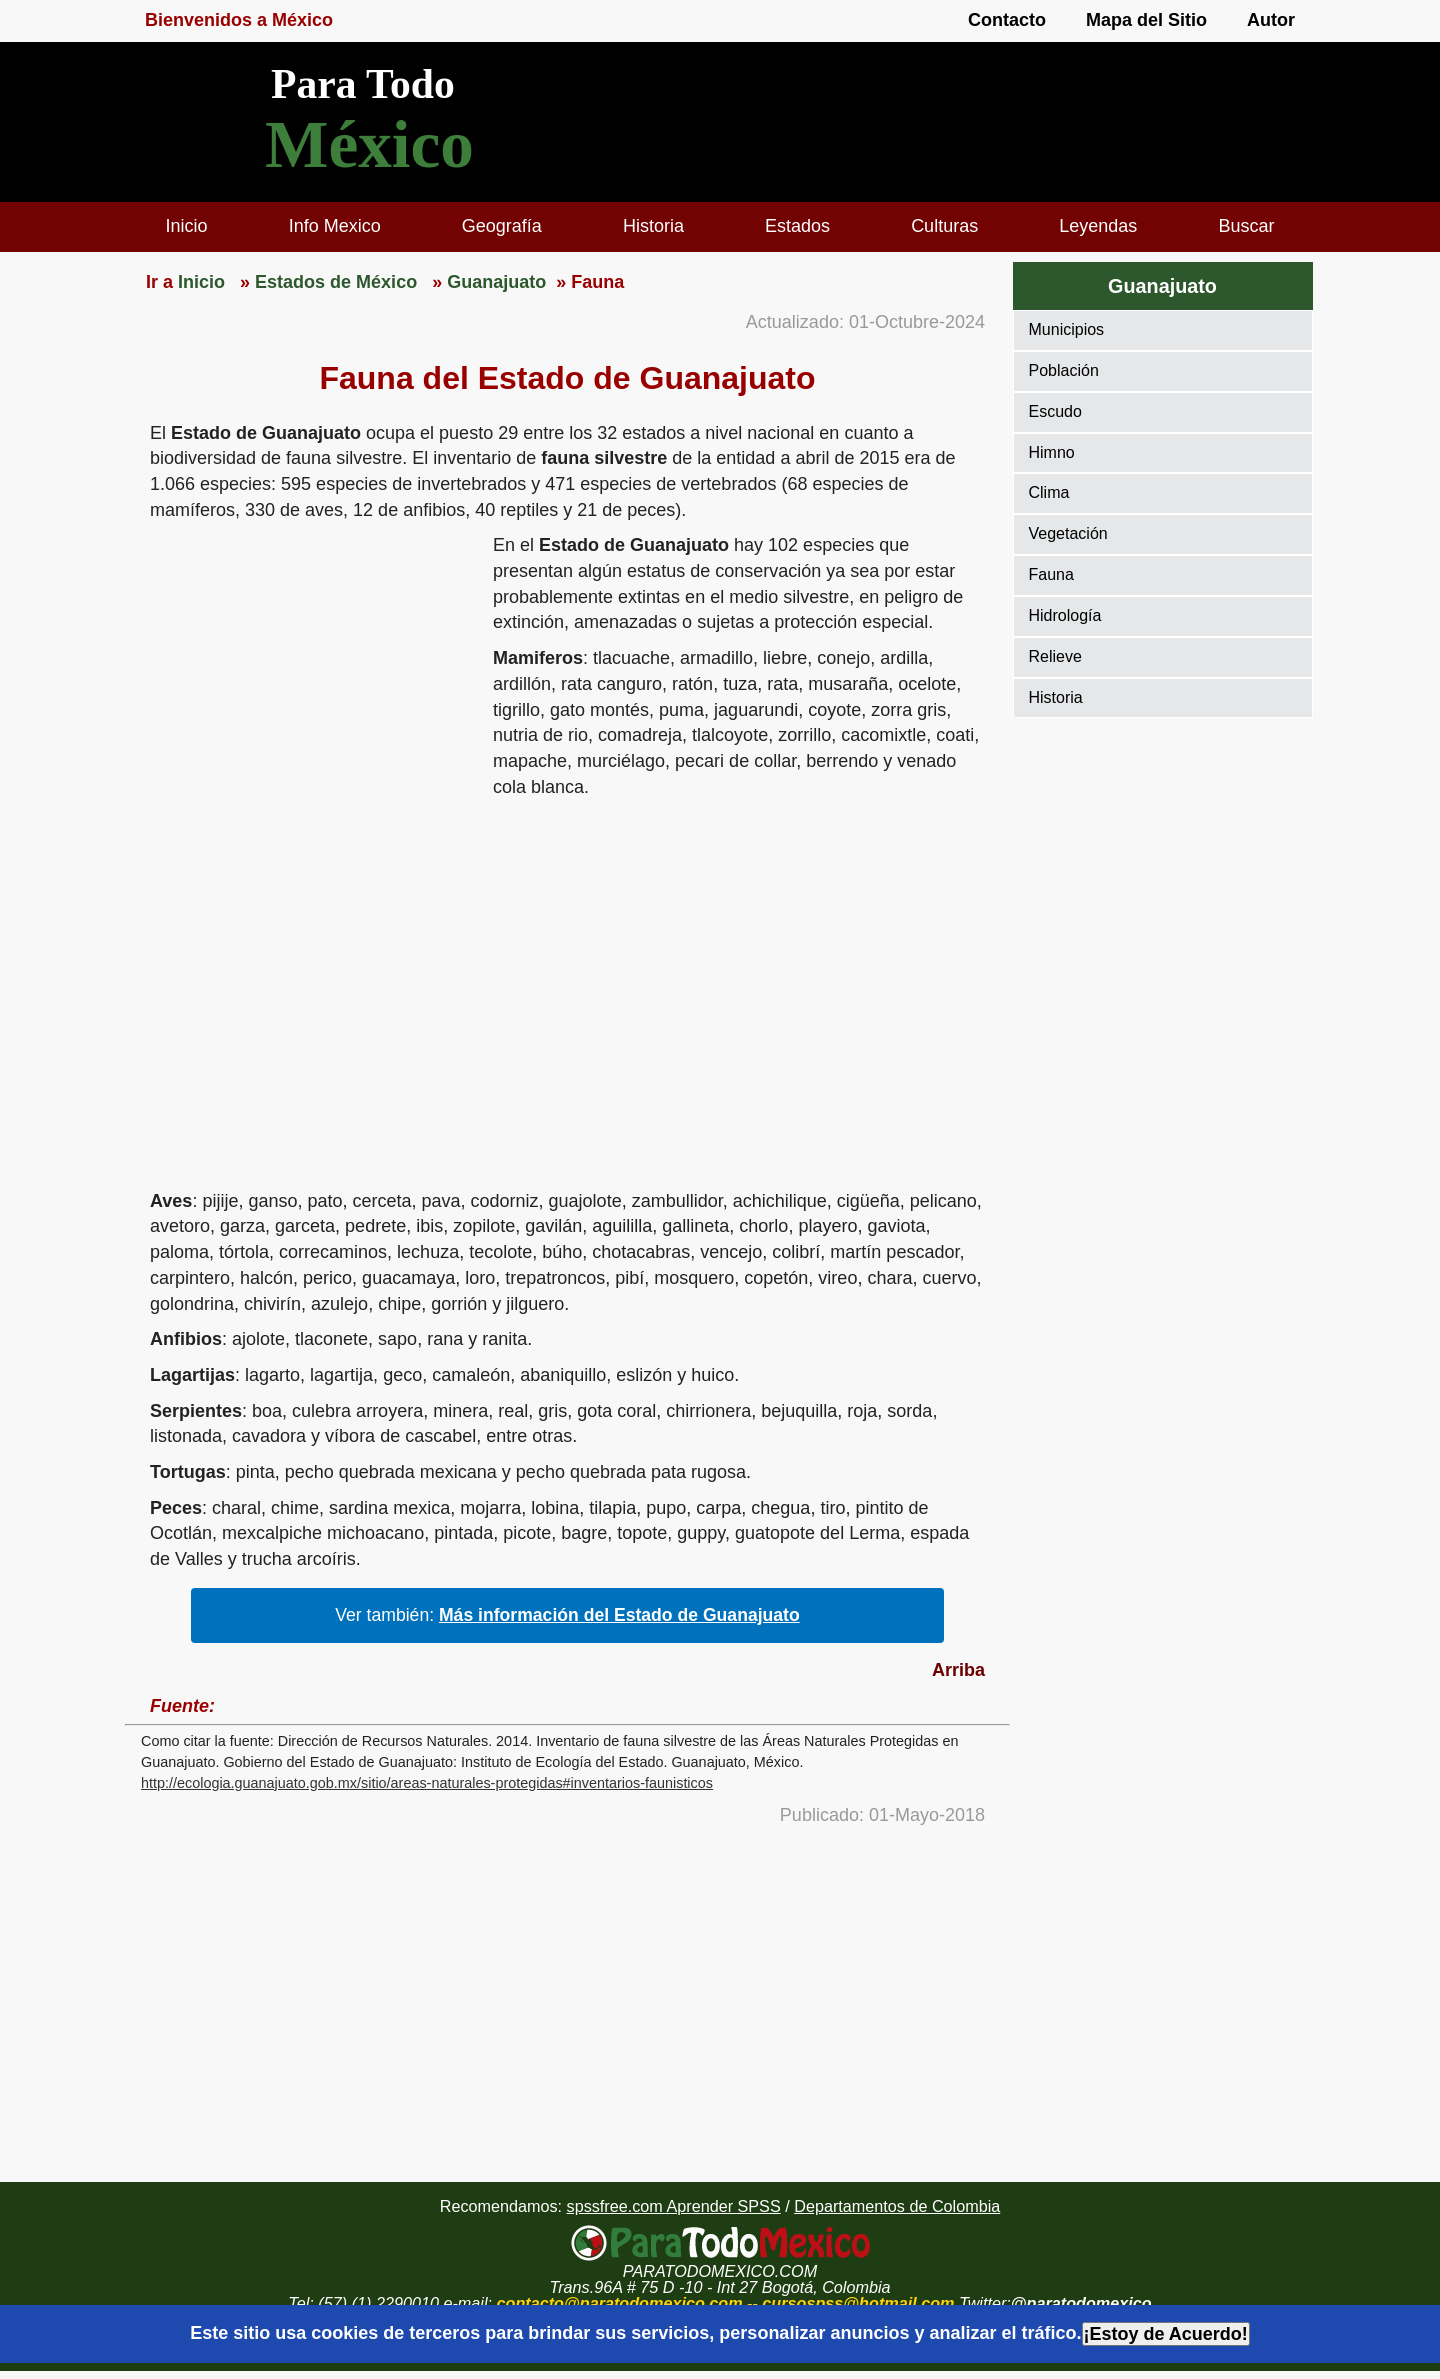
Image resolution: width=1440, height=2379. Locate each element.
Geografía (502, 226)
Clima (1049, 492)
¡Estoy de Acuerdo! (1166, 2334)
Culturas (944, 226)
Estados (797, 226)
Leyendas (1098, 226)
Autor (1271, 20)
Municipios (1067, 329)
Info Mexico (335, 226)
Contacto (1007, 20)
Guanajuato (1162, 286)
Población (1064, 370)
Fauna (1051, 574)
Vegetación (1068, 533)
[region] (309, 688)
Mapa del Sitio (1146, 20)
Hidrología (1065, 615)
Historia (653, 226)
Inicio (187, 226)
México (369, 144)
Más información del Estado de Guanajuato (619, 1615)
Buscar (1246, 226)
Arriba (958, 1670)
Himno (1052, 452)
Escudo (1055, 411)
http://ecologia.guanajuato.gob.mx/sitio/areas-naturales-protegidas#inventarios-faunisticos (427, 1783)
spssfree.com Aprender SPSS (674, 2206)
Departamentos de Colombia (897, 2206)
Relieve (1055, 656)
